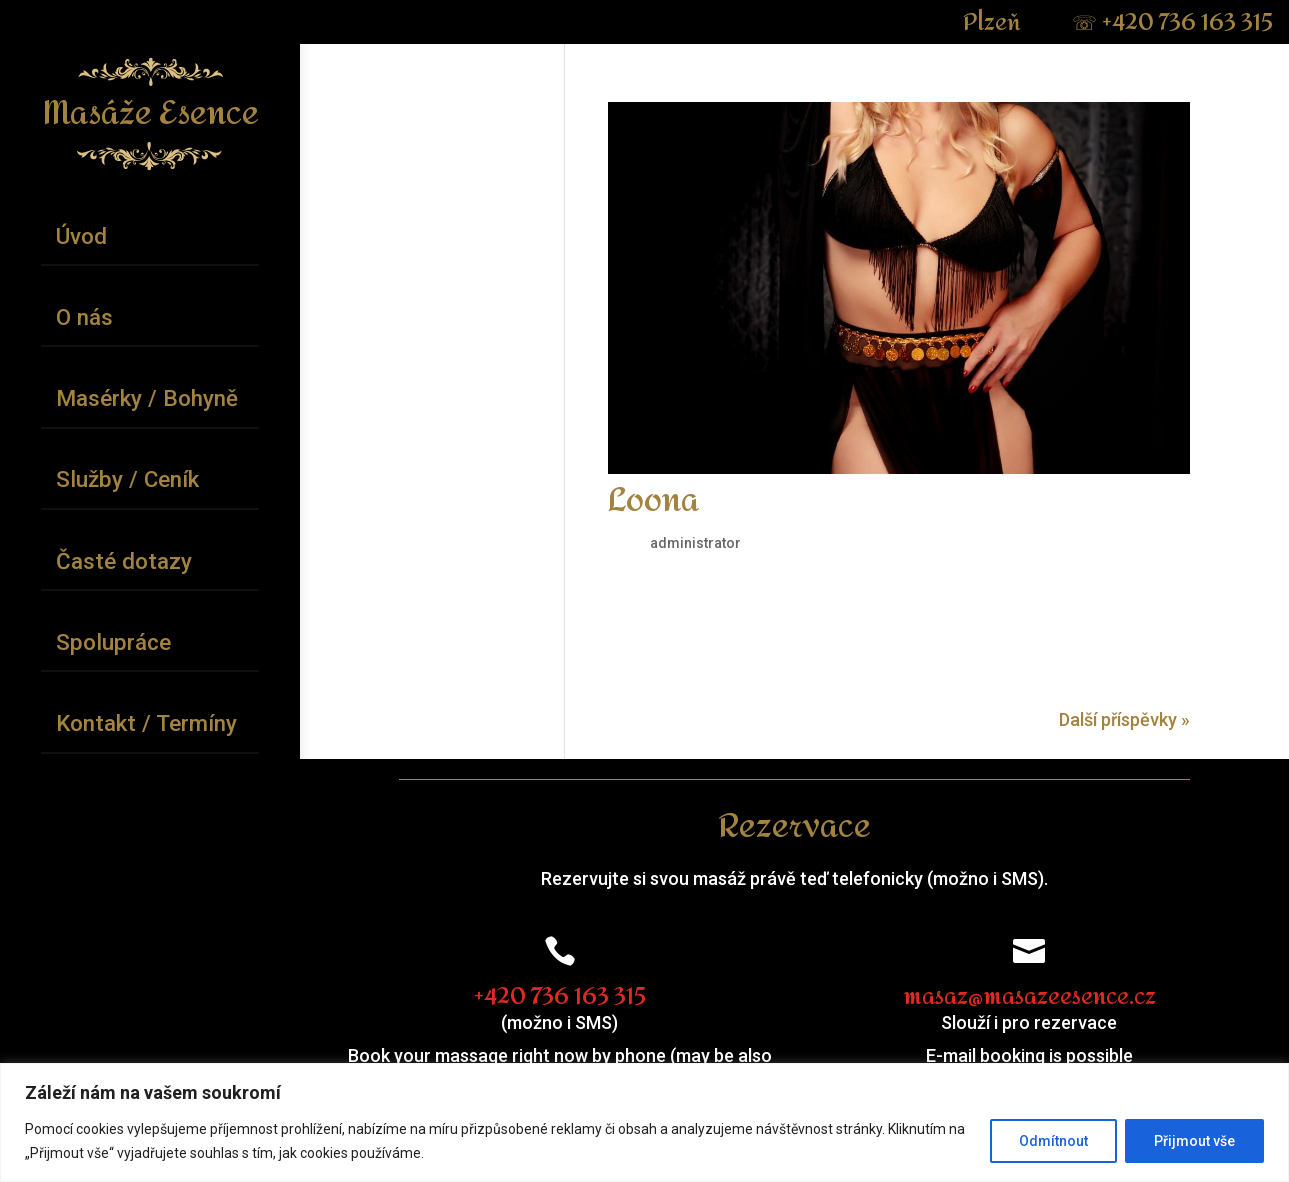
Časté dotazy (124, 561)
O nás (84, 317)
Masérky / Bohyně (147, 398)
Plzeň (994, 23)
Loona (653, 501)
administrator (695, 543)
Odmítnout (1053, 1141)
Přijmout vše (1194, 1141)
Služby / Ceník (127, 479)
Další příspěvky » (1124, 719)
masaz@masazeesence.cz (1029, 997)
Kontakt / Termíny (146, 723)
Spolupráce (113, 642)
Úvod (81, 236)
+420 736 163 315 (1172, 23)
